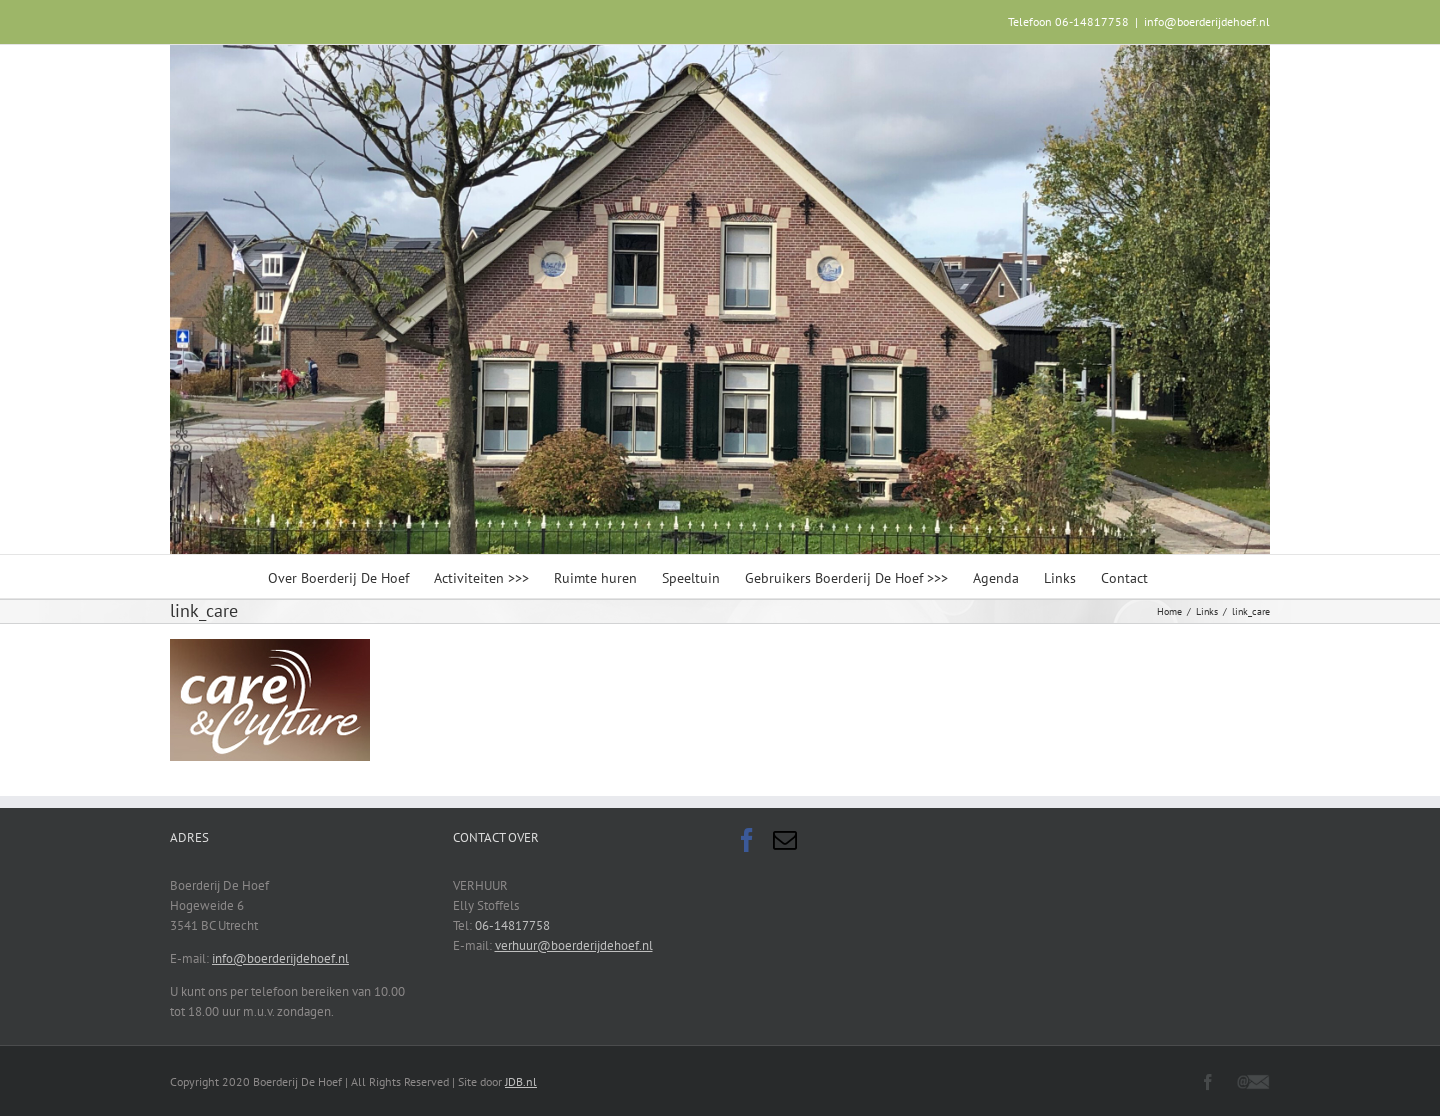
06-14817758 (512, 925)
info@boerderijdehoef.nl (1207, 21)
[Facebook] (747, 840)
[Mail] (785, 840)
